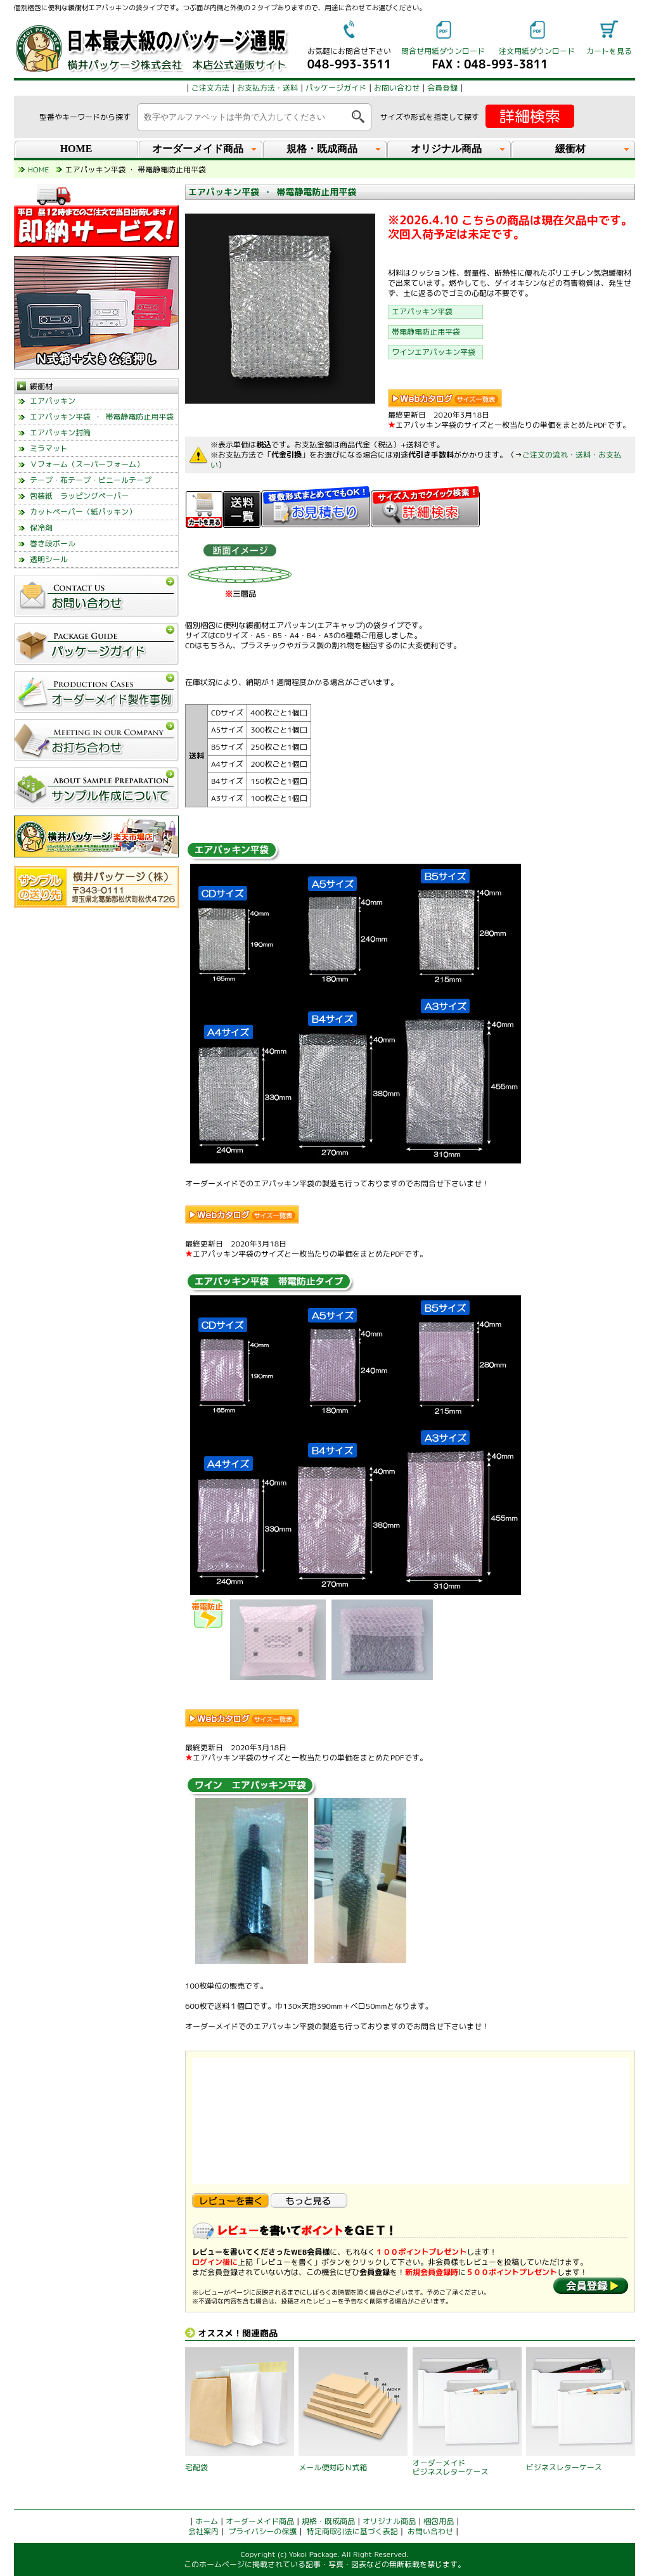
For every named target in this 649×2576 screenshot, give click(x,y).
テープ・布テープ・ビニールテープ (90, 480)
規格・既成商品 (328, 2521)
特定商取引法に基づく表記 (352, 2531)
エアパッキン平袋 (422, 311)
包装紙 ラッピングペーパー (79, 495)
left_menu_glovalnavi (96, 769)
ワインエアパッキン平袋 (433, 352)
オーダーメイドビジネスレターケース (451, 2467)
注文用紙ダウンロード (537, 51)
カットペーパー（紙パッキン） (83, 511)
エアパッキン (52, 400)
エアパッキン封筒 (60, 432)
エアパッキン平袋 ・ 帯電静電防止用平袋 (102, 416)
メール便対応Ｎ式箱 (333, 2467)
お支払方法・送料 (267, 87)
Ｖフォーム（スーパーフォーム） (87, 464)
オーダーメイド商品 (260, 2521)
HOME (76, 148)
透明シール (49, 559)
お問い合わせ (397, 87)
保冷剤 (41, 527)
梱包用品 (438, 2521)
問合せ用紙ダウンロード (443, 51)
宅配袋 (196, 2467)
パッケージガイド (335, 87)
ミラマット (49, 448)
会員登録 (442, 87)
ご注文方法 (210, 87)
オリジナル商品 (389, 2521)
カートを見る (609, 51)
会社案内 (203, 2531)
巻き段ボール (52, 543)
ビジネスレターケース (564, 2467)
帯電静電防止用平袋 (426, 331)
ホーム (206, 2521)
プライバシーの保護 (262, 2531)
